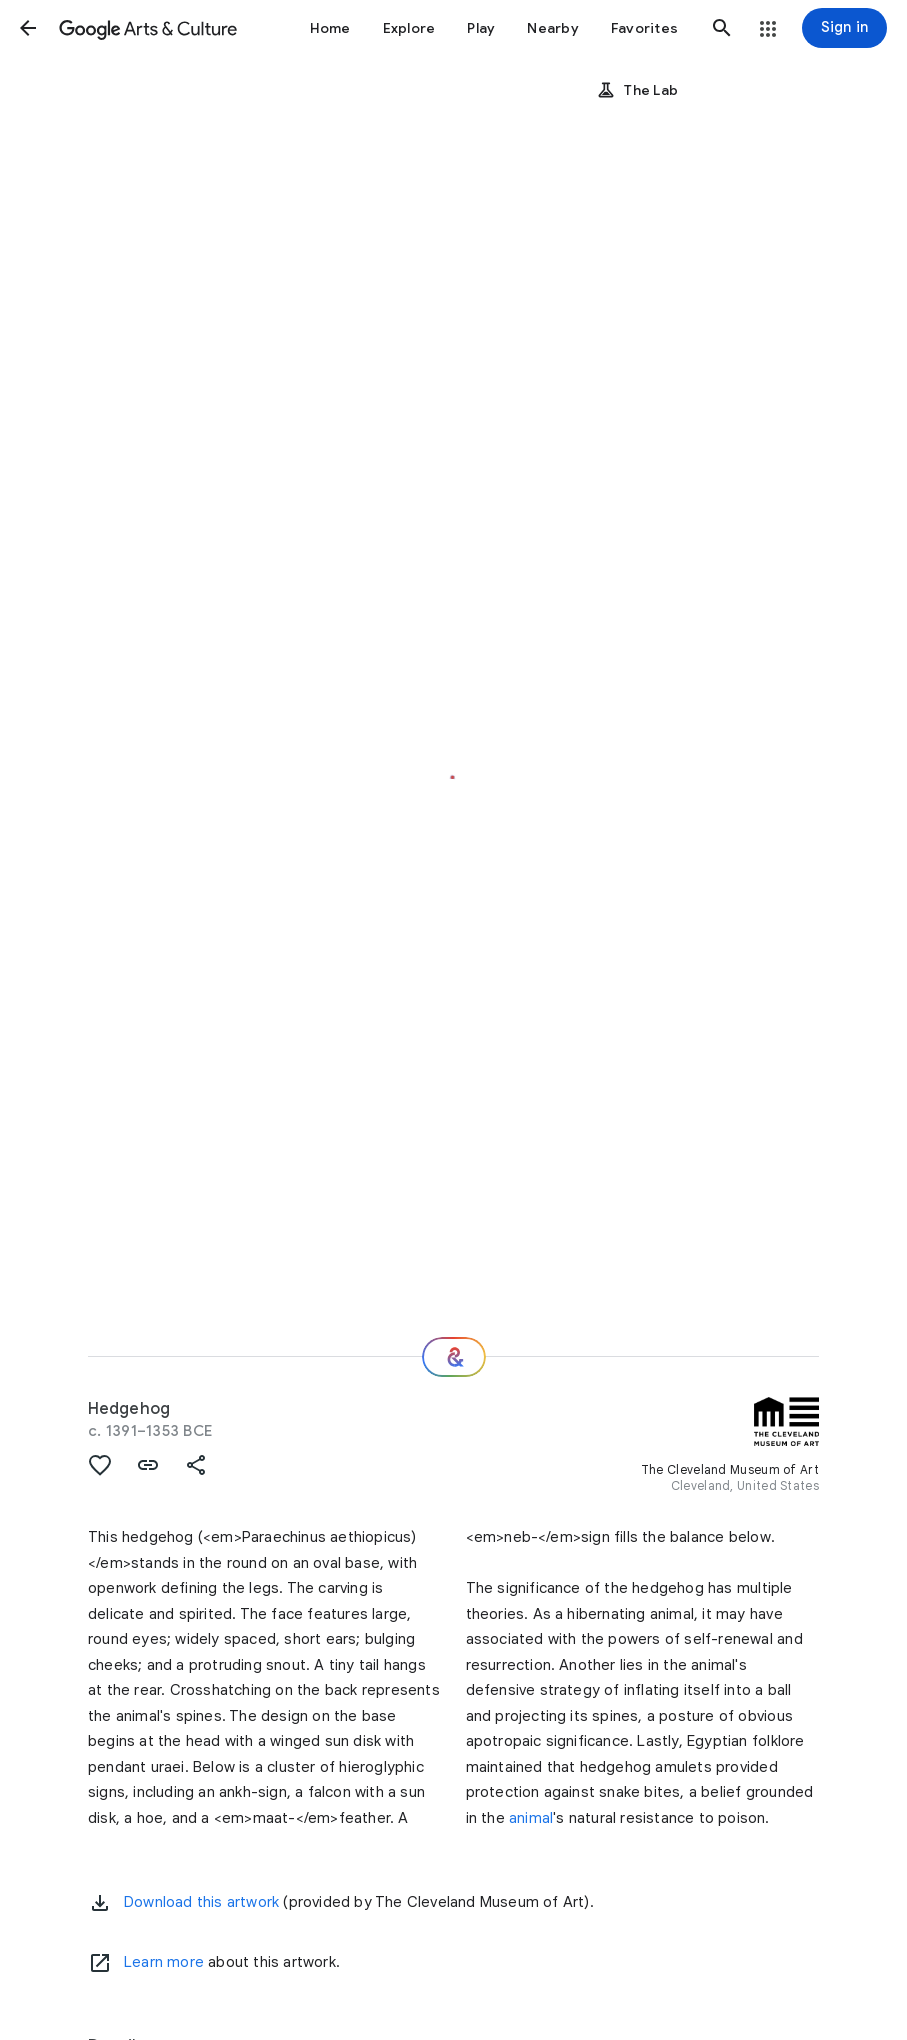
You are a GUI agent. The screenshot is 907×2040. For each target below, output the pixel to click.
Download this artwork (201, 1902)
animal (531, 1818)
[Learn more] (100, 1963)
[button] (28, 28)
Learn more (164, 1962)
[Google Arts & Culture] (148, 28)
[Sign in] (844, 28)
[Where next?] (454, 1357)
